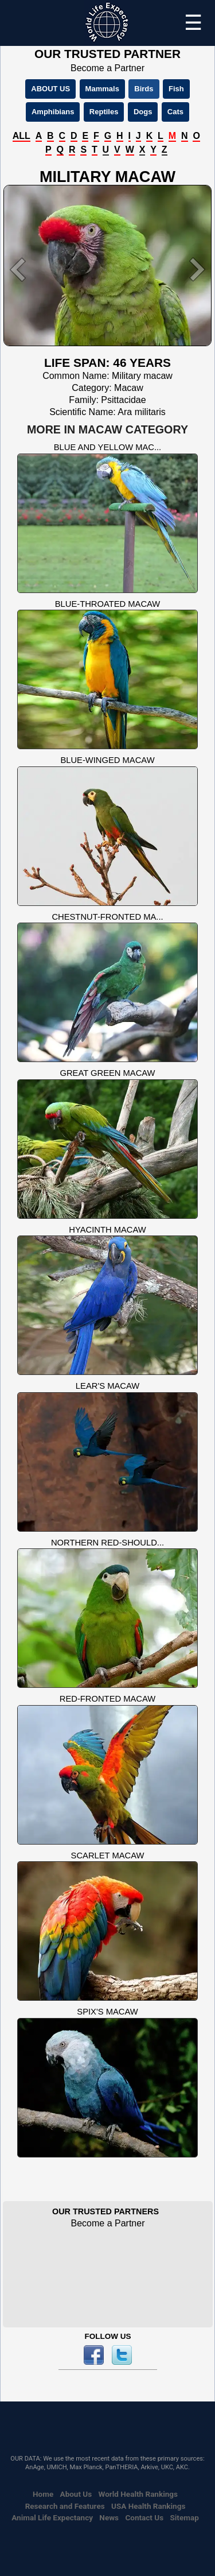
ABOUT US (50, 88)
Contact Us (144, 2517)
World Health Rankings (138, 2493)
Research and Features (65, 2506)
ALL (21, 136)
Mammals (102, 88)
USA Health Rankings (148, 2506)
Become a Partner (107, 68)
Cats (175, 111)
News (109, 2517)
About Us (76, 2493)
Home (43, 2493)
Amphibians (53, 111)
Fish (176, 88)
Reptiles (104, 111)
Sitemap (184, 2517)
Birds (143, 88)
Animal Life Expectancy (52, 2517)
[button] (18, 269)
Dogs (143, 111)
